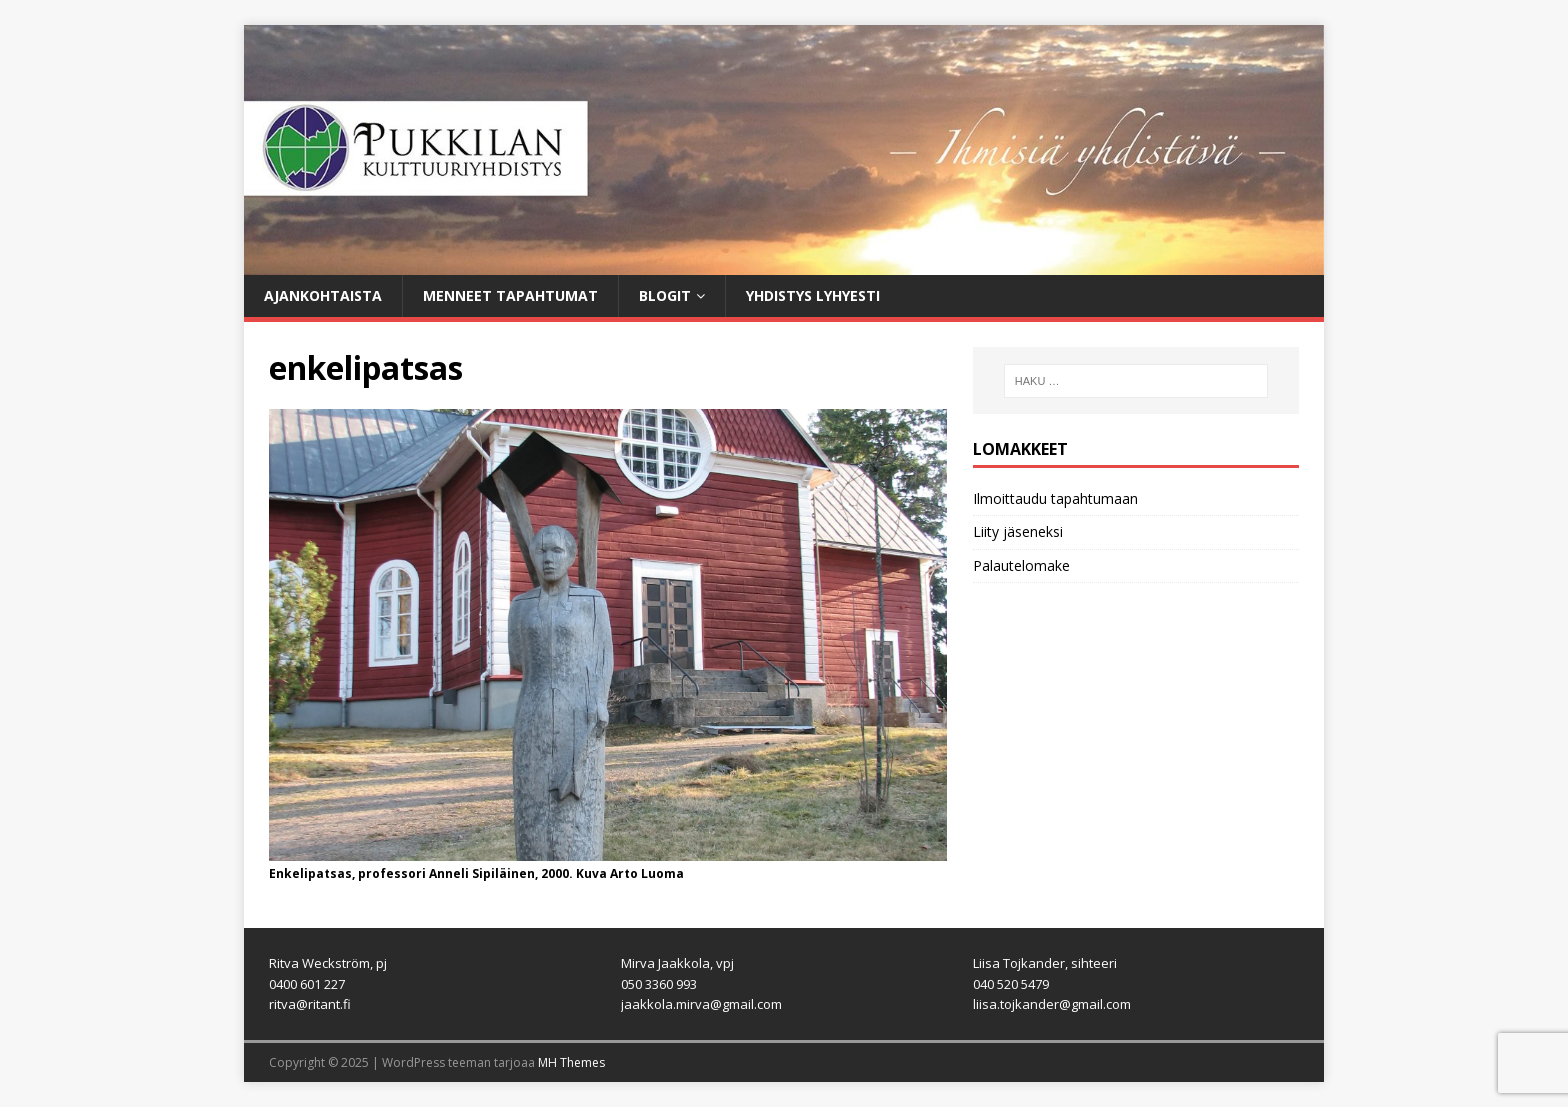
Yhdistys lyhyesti (813, 295)
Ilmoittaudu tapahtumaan (1055, 498)
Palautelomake (1021, 565)
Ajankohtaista (323, 295)
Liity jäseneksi (1018, 531)
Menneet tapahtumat (510, 295)
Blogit (665, 295)
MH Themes (571, 1062)
